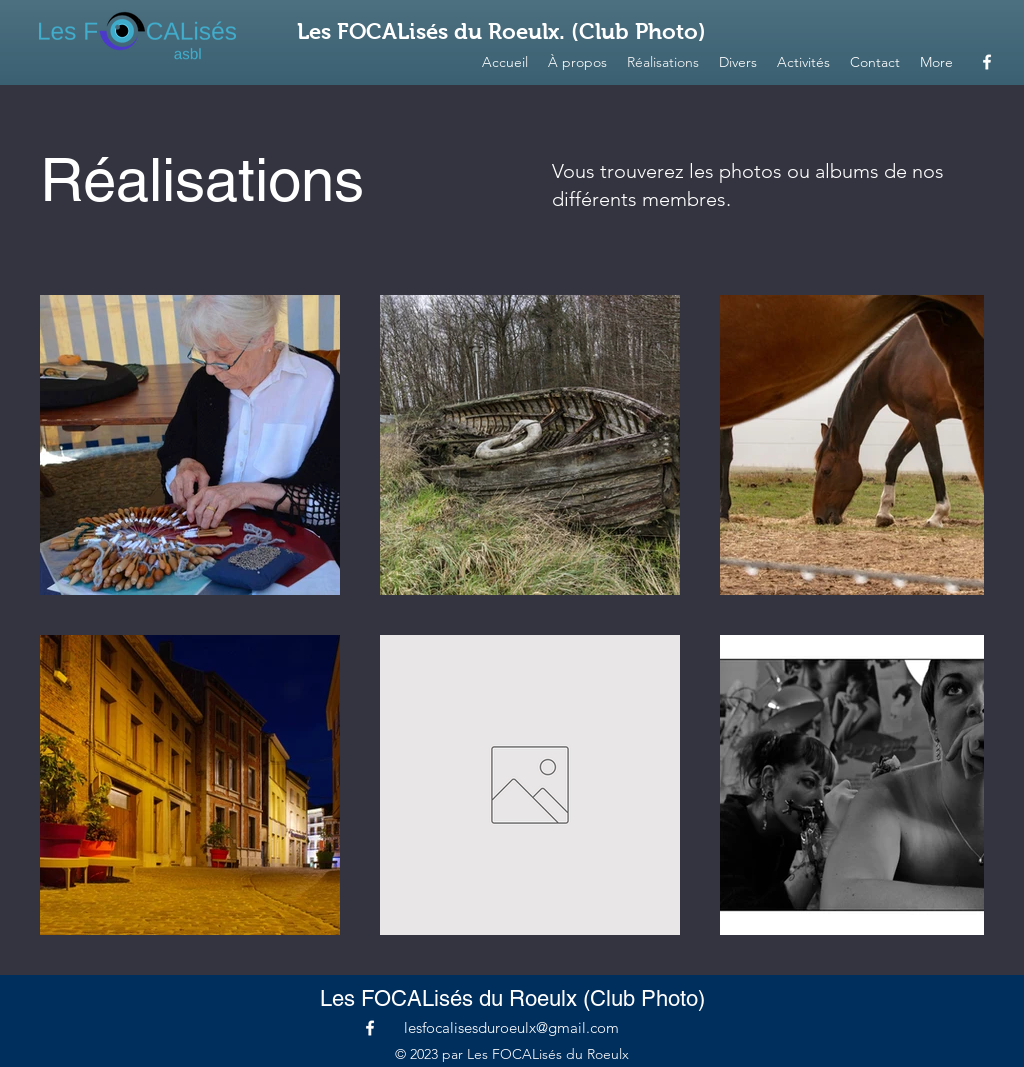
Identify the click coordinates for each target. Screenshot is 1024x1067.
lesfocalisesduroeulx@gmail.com (511, 1027)
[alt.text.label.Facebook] (987, 62)
